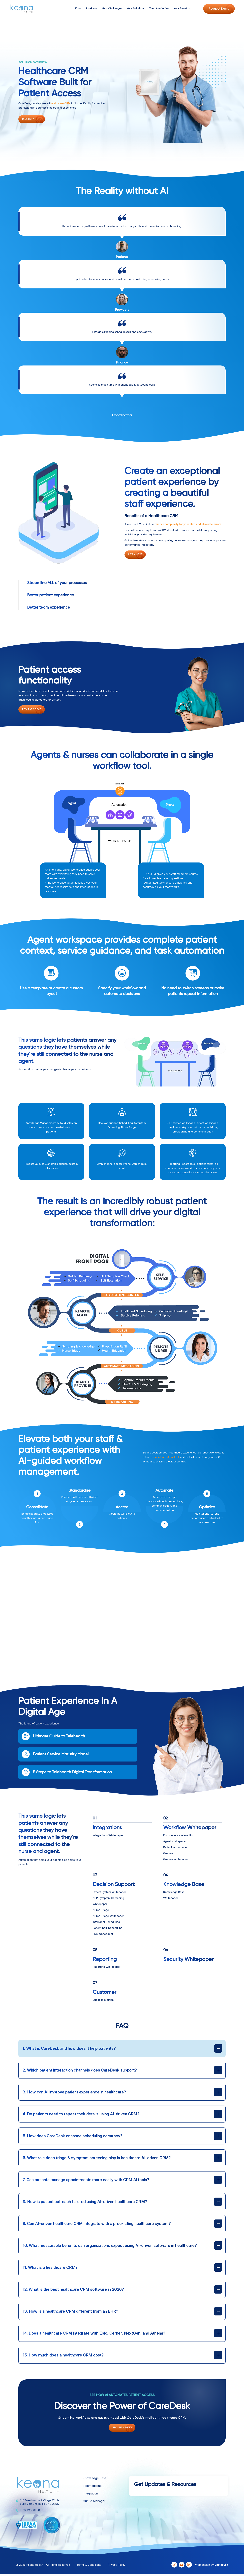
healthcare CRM (60, 102)
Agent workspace (174, 1841)
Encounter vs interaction (178, 1835)
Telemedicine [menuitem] (92, 2487)
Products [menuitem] (91, 8)
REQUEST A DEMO (122, 2428)
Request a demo (36, 119)
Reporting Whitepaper (107, 1966)
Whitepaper (100, 1904)
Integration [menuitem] (90, 2495)
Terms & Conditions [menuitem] (89, 2566)
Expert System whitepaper (109, 1892)
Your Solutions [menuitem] (135, 8)
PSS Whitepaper (103, 1934)
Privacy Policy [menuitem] (116, 2566)
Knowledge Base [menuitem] (94, 2480)
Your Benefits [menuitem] (182, 8)
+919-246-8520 (30, 2511)
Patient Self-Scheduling (107, 1928)
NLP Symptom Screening (108, 1898)
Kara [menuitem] (78, 8)
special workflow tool (165, 1457)
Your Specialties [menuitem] (159, 8)
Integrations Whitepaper (108, 1835)
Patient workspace (175, 1847)
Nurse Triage (101, 1910)
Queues (168, 1853)
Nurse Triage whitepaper (108, 1916)
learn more (139, 554)
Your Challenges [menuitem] (112, 8)
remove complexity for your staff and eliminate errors (188, 523)
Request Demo (219, 8)
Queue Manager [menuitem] (94, 2503)
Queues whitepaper (175, 1859)
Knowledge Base (173, 1892)
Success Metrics (103, 1999)
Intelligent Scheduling (106, 1922)
